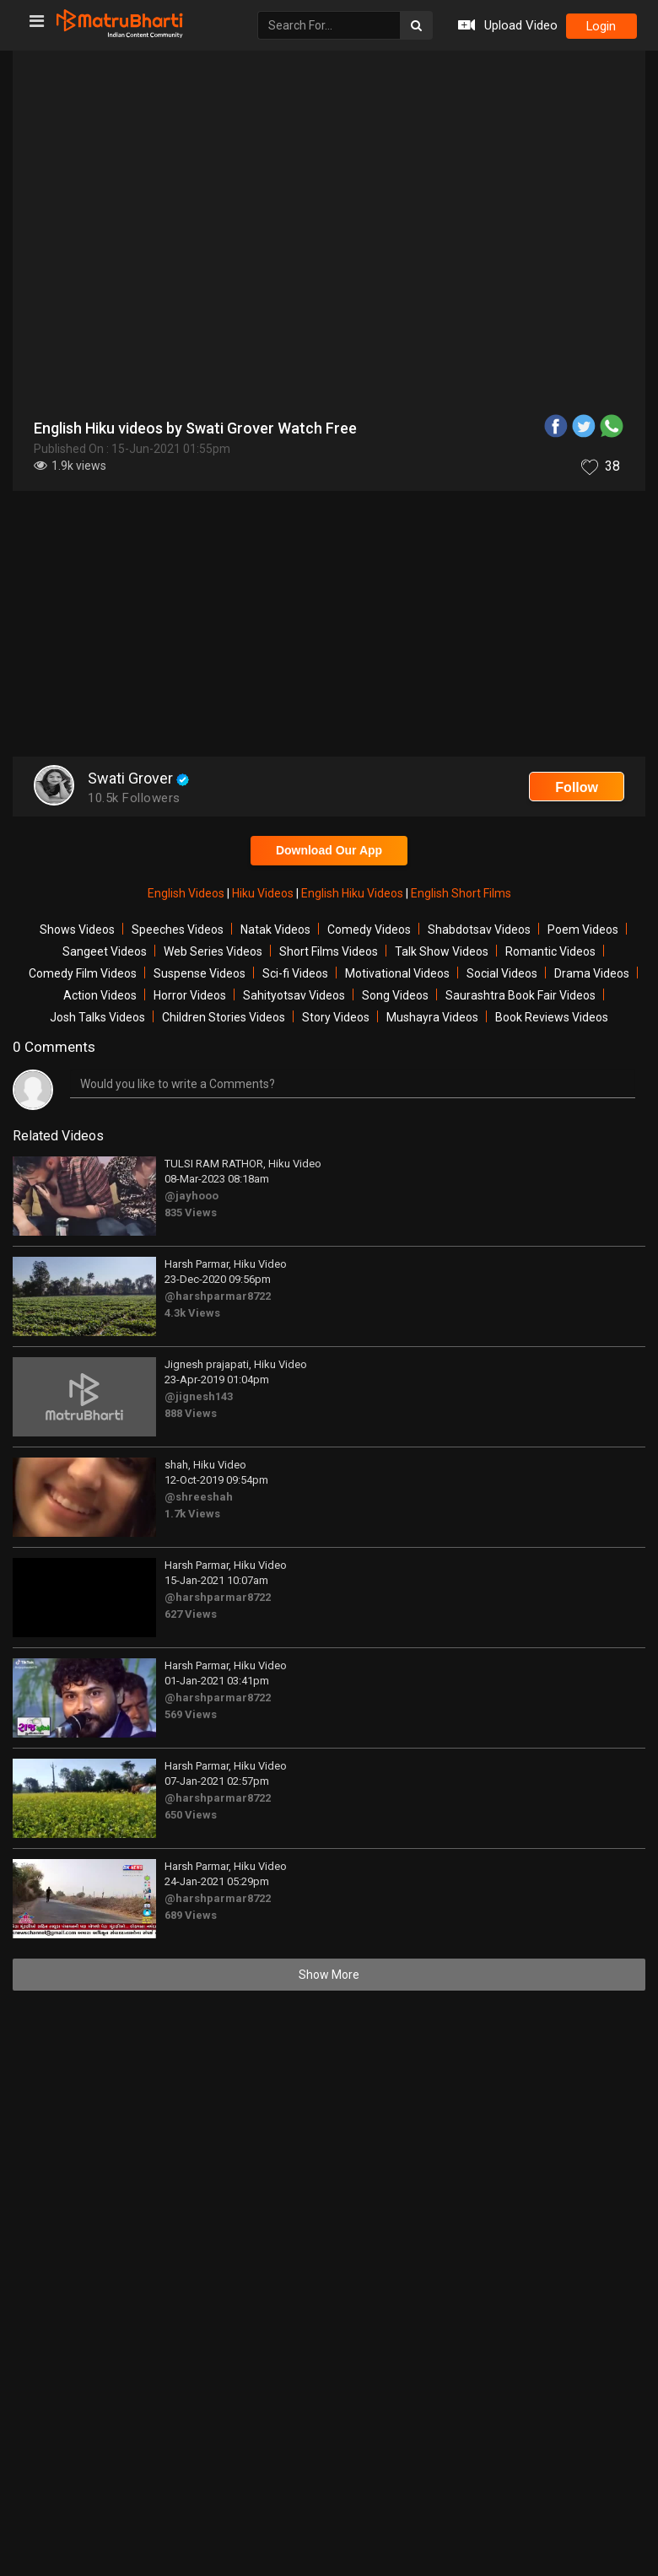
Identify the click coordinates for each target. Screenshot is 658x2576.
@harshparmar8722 (217, 1296)
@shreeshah (198, 1496)
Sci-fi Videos (295, 973)
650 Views (190, 1814)
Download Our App (329, 850)
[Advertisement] (329, 626)
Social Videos (502, 973)
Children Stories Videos (223, 1017)
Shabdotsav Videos (479, 929)
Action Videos (100, 995)
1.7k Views (192, 1513)
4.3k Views (192, 1313)
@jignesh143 (198, 1396)
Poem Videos (582, 929)
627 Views (190, 1614)
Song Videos (395, 995)
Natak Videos (275, 929)
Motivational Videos (397, 973)
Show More (329, 1974)
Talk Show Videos (441, 951)
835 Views (190, 1212)
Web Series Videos (213, 951)
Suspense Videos (199, 973)
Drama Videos (591, 973)
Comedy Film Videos (83, 973)
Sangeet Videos (104, 951)
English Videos (187, 893)
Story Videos (335, 1017)
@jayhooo (191, 1195)
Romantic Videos (550, 951)
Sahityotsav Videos (294, 995)
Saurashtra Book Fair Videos (520, 995)
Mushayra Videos (432, 1017)
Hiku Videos (264, 893)
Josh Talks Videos (97, 1017)
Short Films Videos (328, 951)
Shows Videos (77, 929)
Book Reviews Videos (551, 1017)
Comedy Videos (369, 929)
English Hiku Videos (353, 893)
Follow (576, 787)
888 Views (190, 1413)
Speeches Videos (178, 929)
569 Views (190, 1714)
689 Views (190, 1915)
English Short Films (461, 893)
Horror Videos (190, 995)
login (600, 26)
